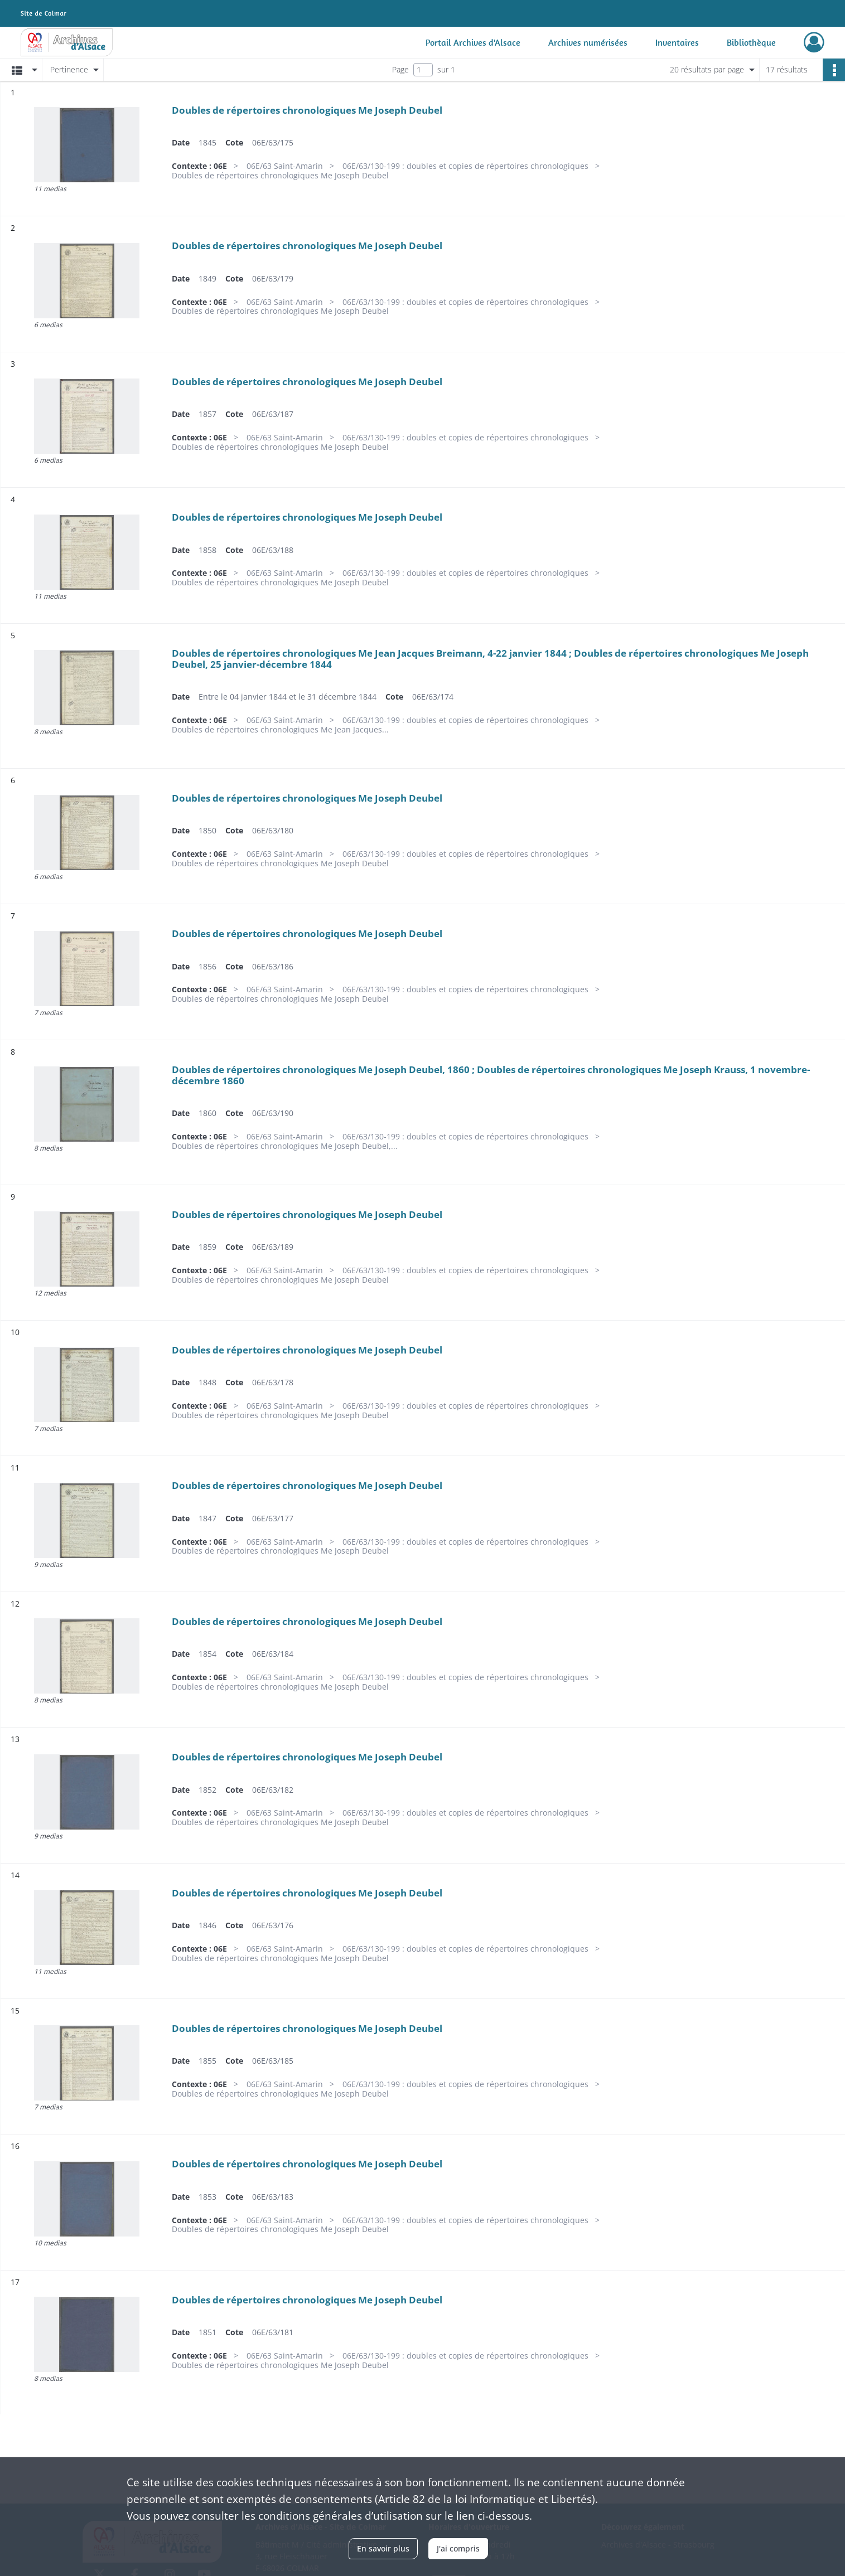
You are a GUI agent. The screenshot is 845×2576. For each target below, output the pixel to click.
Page (400, 69)
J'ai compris (458, 2548)
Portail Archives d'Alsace (473, 42)
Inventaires (677, 42)
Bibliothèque (751, 42)
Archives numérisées (587, 42)
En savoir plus (383, 2548)
